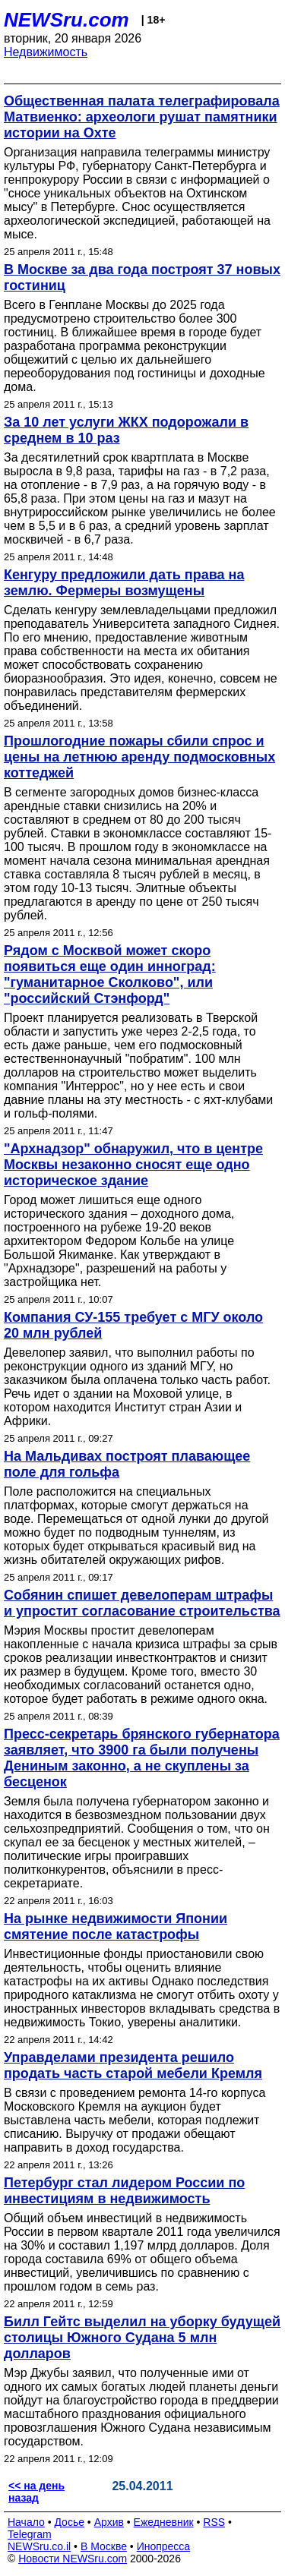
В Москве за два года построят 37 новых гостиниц (142, 277)
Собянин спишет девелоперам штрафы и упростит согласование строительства (142, 1603)
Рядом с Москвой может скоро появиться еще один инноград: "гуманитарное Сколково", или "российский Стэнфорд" (110, 974)
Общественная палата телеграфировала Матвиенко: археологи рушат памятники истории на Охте (142, 116)
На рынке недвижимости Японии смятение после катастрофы (115, 1926)
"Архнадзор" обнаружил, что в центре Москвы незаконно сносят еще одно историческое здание (133, 1164)
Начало (26, 2522)
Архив (109, 2522)
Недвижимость (45, 52)
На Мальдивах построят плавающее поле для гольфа (127, 1464)
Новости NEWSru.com (72, 2558)
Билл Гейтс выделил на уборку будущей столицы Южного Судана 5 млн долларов (142, 2337)
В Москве (104, 2546)
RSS (214, 2522)
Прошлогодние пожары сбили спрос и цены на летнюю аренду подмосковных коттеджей (139, 756)
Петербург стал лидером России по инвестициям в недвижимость (124, 2190)
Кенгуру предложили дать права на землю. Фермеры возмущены (124, 582)
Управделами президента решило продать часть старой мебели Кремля (133, 2065)
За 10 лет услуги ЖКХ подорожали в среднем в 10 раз (126, 430)
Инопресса (164, 2546)
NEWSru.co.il (39, 2546)
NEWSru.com (66, 19)
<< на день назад (36, 2492)
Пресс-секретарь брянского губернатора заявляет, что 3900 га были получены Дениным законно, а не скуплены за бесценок (142, 1757)
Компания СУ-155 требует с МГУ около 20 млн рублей (133, 1325)
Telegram (30, 2534)
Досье (69, 2522)
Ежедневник (164, 2522)
